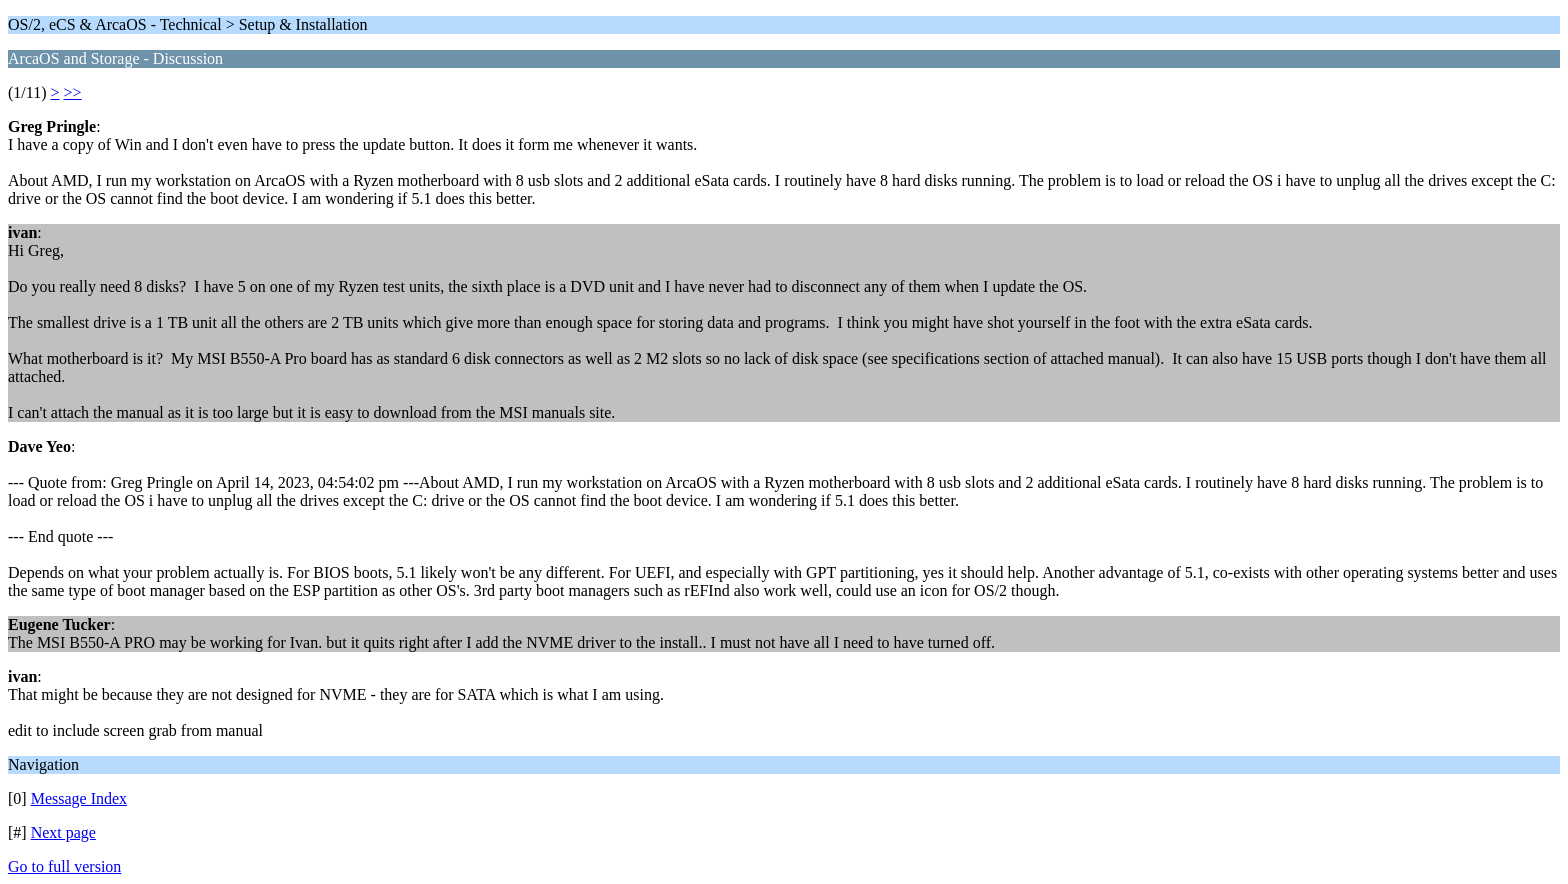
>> (73, 92)
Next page (63, 832)
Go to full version (64, 866)
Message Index (79, 798)
